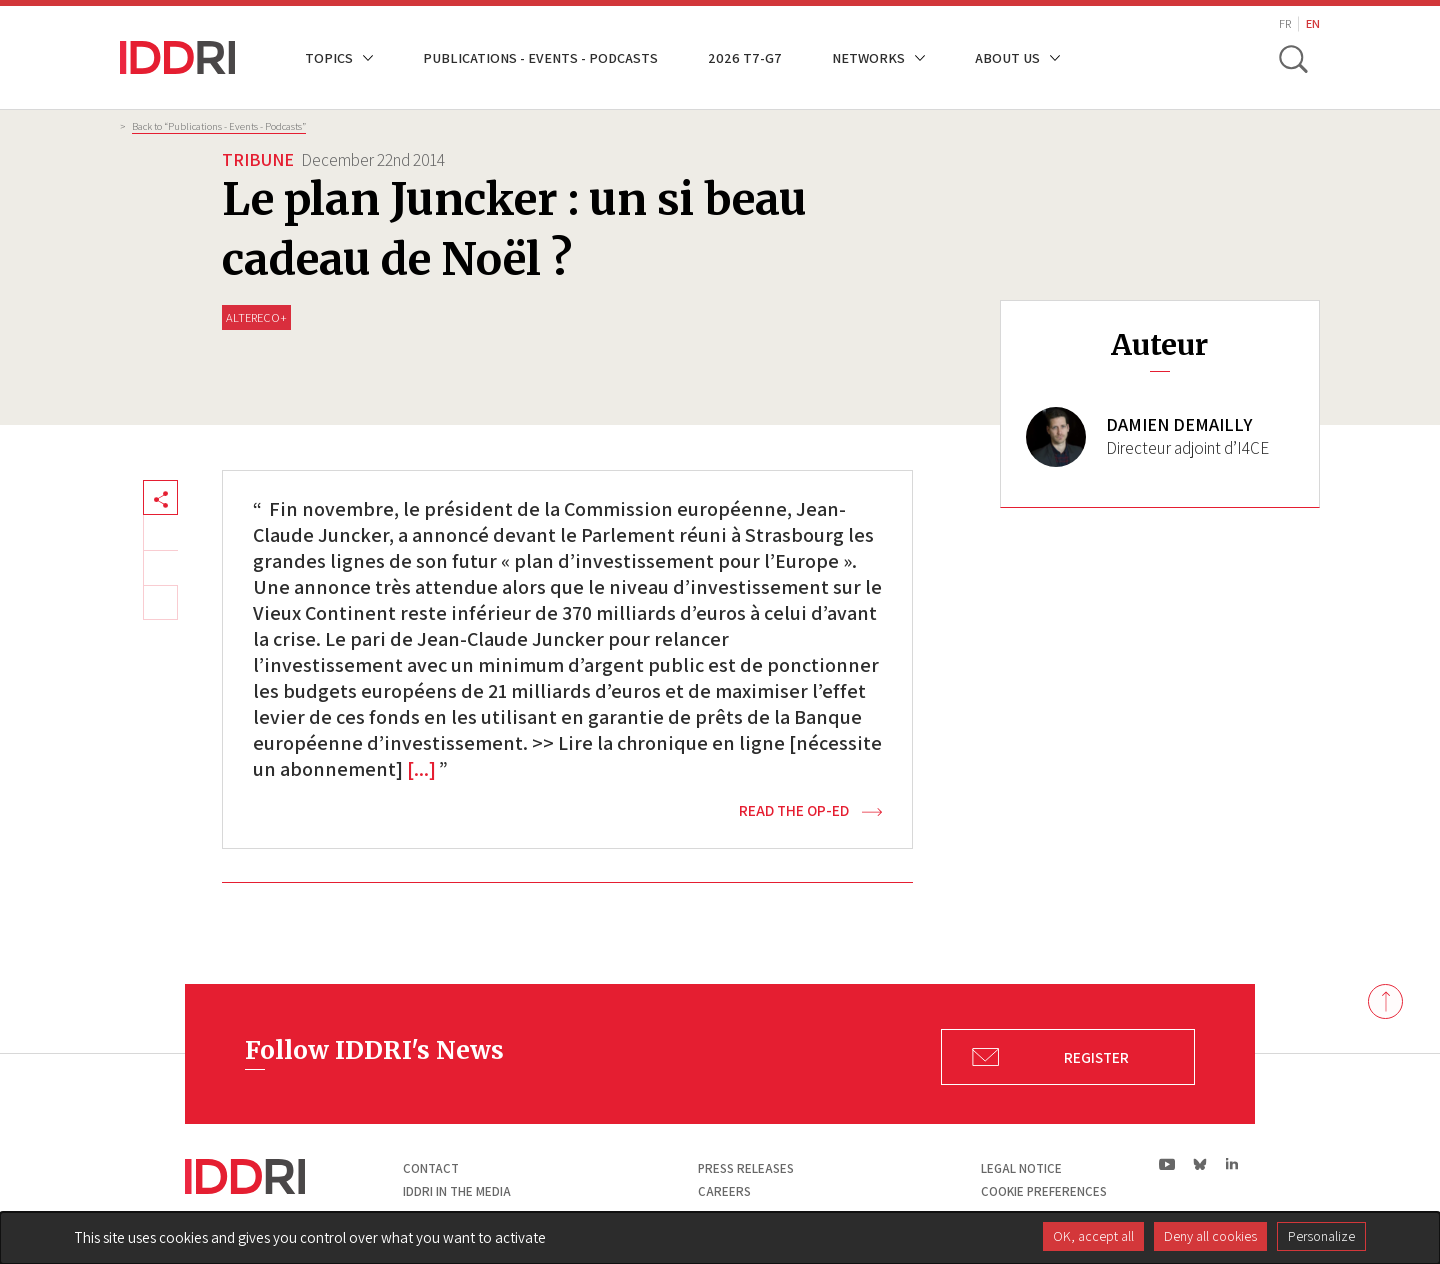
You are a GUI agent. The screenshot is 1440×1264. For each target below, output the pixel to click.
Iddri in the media (457, 1191)
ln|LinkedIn (1231, 1164)
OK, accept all (1093, 1236)
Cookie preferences (1044, 1191)
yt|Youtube (1167, 1164)
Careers (724, 1191)
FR (1285, 23)
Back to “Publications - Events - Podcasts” (219, 126)
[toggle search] (1293, 58)
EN (1313, 23)
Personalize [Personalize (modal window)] (1321, 1236)
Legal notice (1021, 1168)
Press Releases (746, 1168)
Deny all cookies (1210, 1236)
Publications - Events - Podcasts (540, 57)
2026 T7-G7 (745, 57)
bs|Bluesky (1200, 1164)
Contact (431, 1168)
